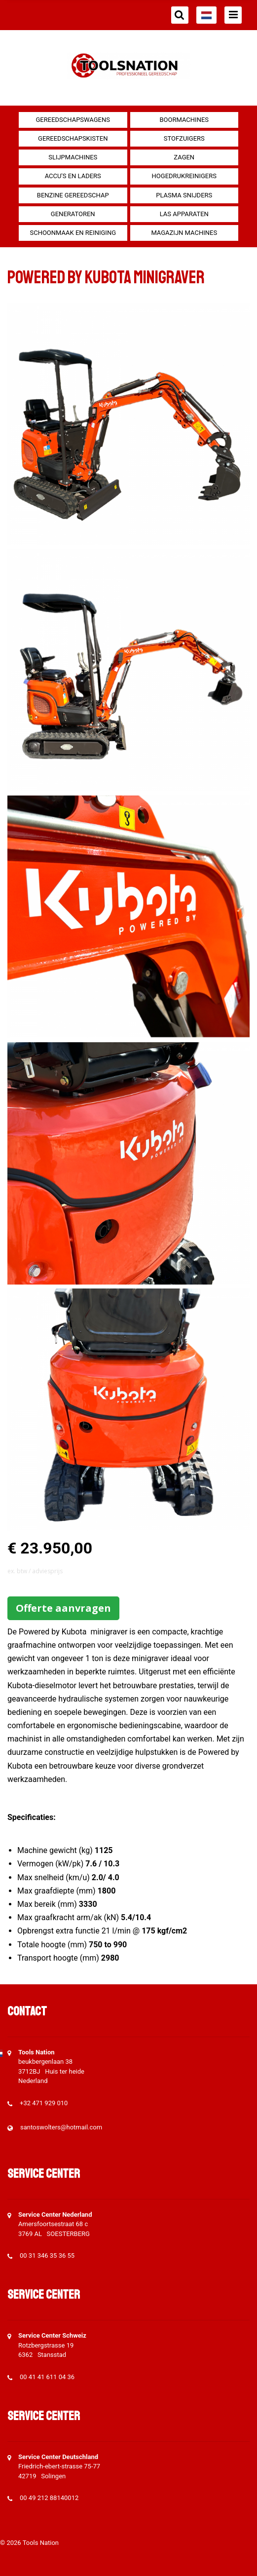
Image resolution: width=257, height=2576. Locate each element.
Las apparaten (184, 214)
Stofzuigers (184, 138)
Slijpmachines (72, 157)
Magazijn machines (184, 232)
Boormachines (184, 119)
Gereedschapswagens (73, 119)
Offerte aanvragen (63, 1608)
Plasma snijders (184, 195)
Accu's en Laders (73, 176)
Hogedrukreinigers (184, 176)
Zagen (184, 157)
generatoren (73, 214)
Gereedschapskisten (73, 138)
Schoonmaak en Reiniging (73, 232)
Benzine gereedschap (73, 195)
